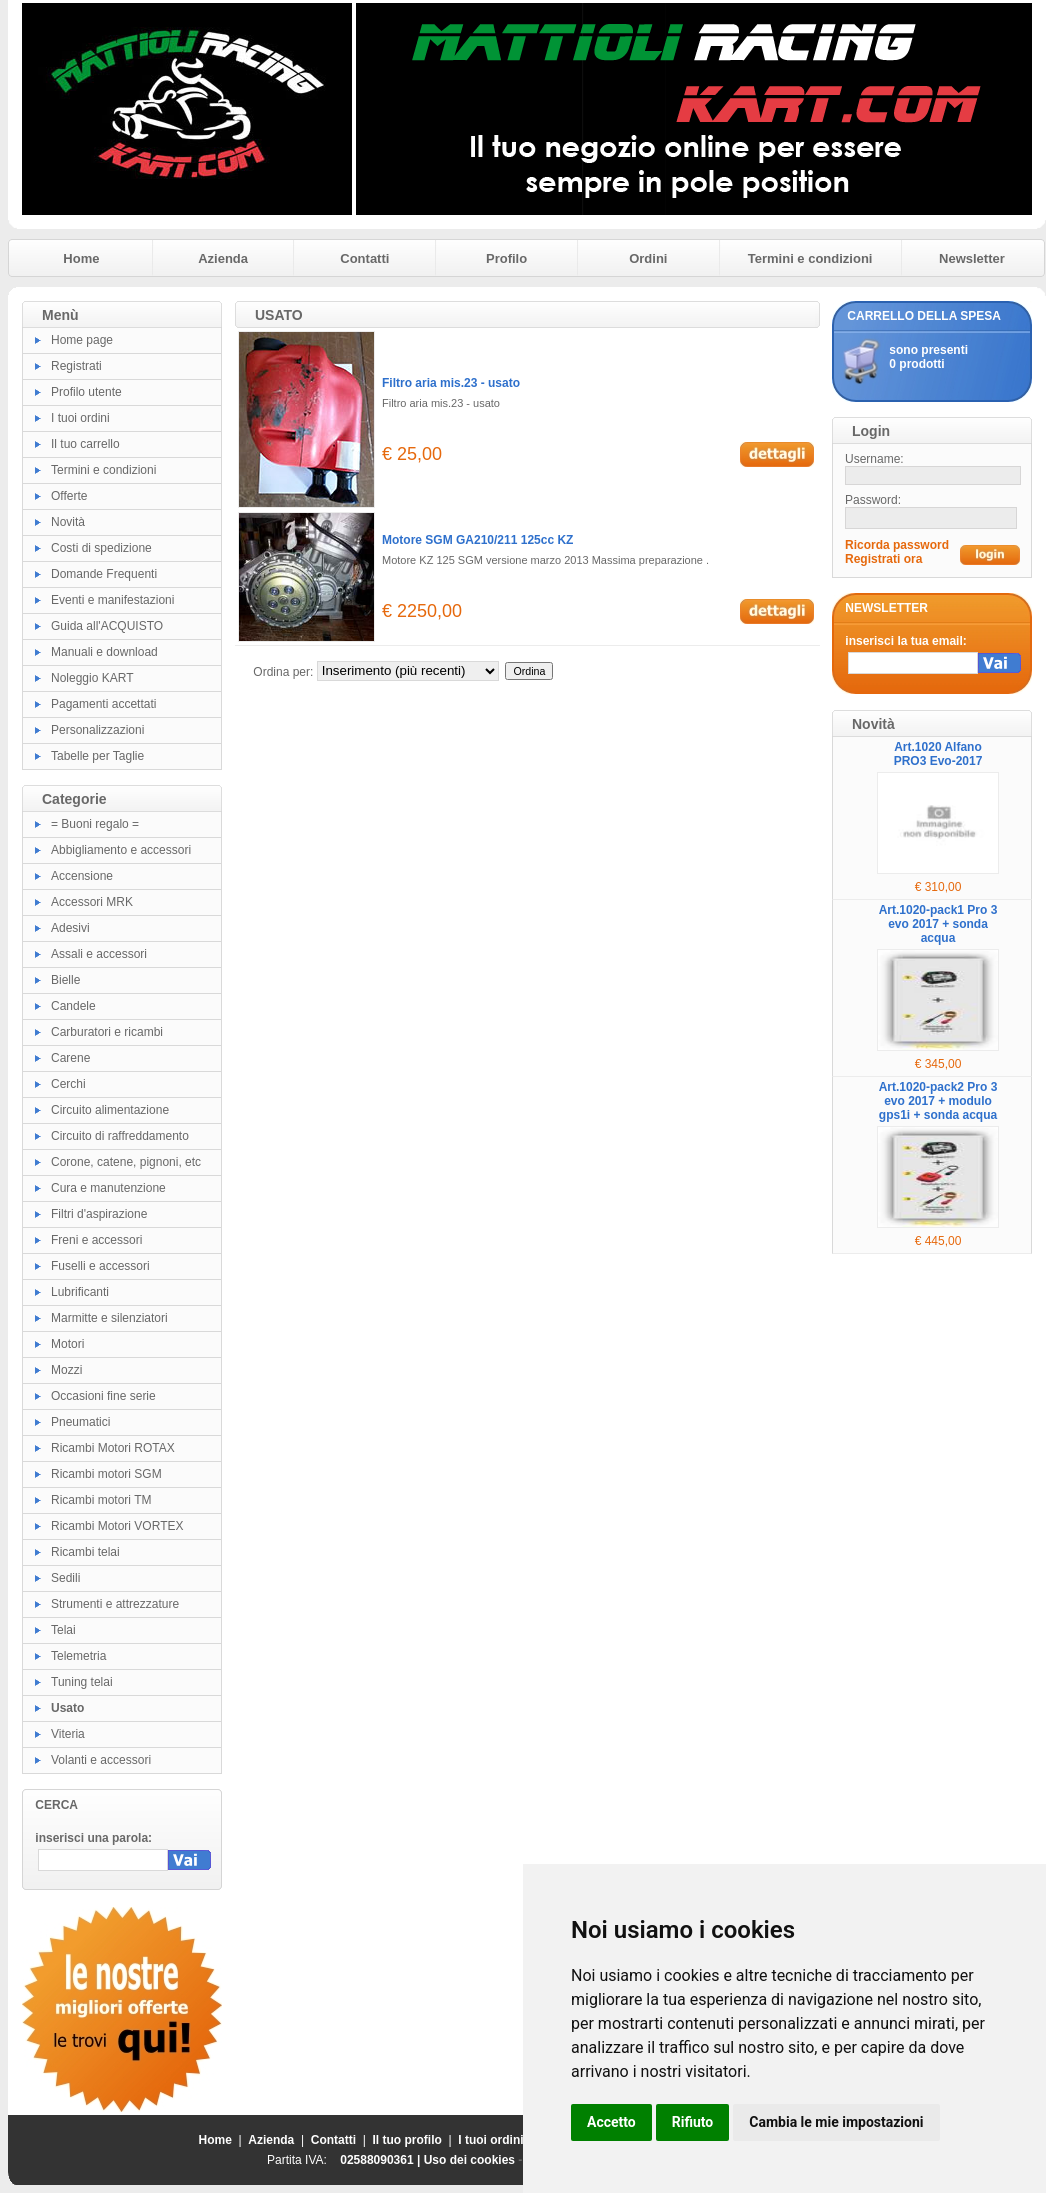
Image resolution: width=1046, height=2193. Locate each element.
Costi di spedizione (101, 548)
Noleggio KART (92, 678)
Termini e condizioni (810, 258)
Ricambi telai (85, 1552)
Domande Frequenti (104, 574)
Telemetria (78, 1656)
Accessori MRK (92, 902)
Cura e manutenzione (108, 1188)
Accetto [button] (611, 2122)
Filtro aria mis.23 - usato (451, 383)
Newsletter (972, 258)
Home (81, 258)
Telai (63, 1630)
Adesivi (70, 928)
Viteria (68, 1734)
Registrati (76, 366)
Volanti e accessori (101, 1760)
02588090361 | (381, 2160)
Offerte (69, 496)
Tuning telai (82, 1682)
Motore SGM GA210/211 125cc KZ (477, 540)
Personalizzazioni (97, 730)
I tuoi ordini (80, 418)
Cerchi (68, 1084)
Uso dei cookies (469, 2160)
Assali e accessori (99, 954)
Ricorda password (897, 545)
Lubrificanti (80, 1292)
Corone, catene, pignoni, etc (126, 1162)
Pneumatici (80, 1422)
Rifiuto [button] (693, 2122)
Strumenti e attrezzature (115, 1604)
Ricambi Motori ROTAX (113, 1448)
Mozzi (66, 1370)
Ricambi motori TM (101, 1500)
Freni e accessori (96, 1240)
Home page (82, 340)
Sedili (65, 1578)
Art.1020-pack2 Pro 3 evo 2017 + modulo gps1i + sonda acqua (938, 1101)
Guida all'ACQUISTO (107, 626)
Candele (73, 1006)
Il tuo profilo (407, 2140)
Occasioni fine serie (103, 1396)
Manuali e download (104, 652)
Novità (68, 522)
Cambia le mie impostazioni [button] (836, 2122)
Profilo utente (86, 392)
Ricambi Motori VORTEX (117, 1526)
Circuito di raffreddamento (120, 1136)
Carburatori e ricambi (107, 1032)
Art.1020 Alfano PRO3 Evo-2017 (938, 754)
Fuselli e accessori (100, 1266)
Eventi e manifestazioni (112, 600)
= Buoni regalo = (95, 824)
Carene (70, 1058)
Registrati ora (883, 559)
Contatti (364, 258)
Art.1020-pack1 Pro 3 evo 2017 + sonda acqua (938, 924)
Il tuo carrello (85, 444)
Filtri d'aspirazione (99, 1214)
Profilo (506, 258)
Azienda (223, 258)
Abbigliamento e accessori (121, 850)
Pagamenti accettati (103, 704)
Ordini (648, 258)
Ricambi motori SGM (106, 1474)
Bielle (65, 980)
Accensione (82, 876)
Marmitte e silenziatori (109, 1318)
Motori (67, 1344)
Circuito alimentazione (110, 1110)
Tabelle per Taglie (97, 756)
